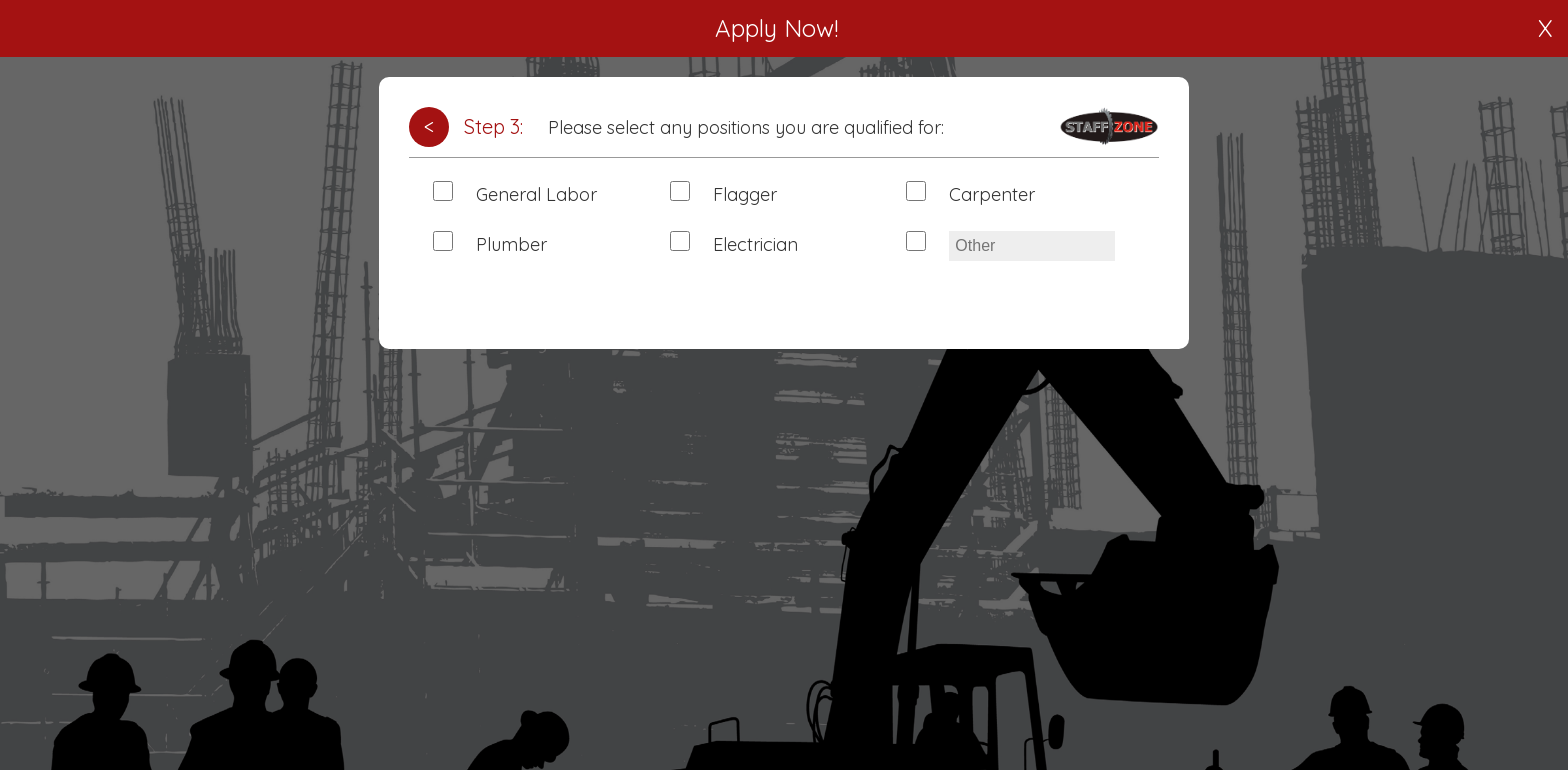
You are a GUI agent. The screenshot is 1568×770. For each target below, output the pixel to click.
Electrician (755, 244)
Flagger (745, 194)
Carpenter (992, 194)
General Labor (536, 194)
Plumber (511, 244)
